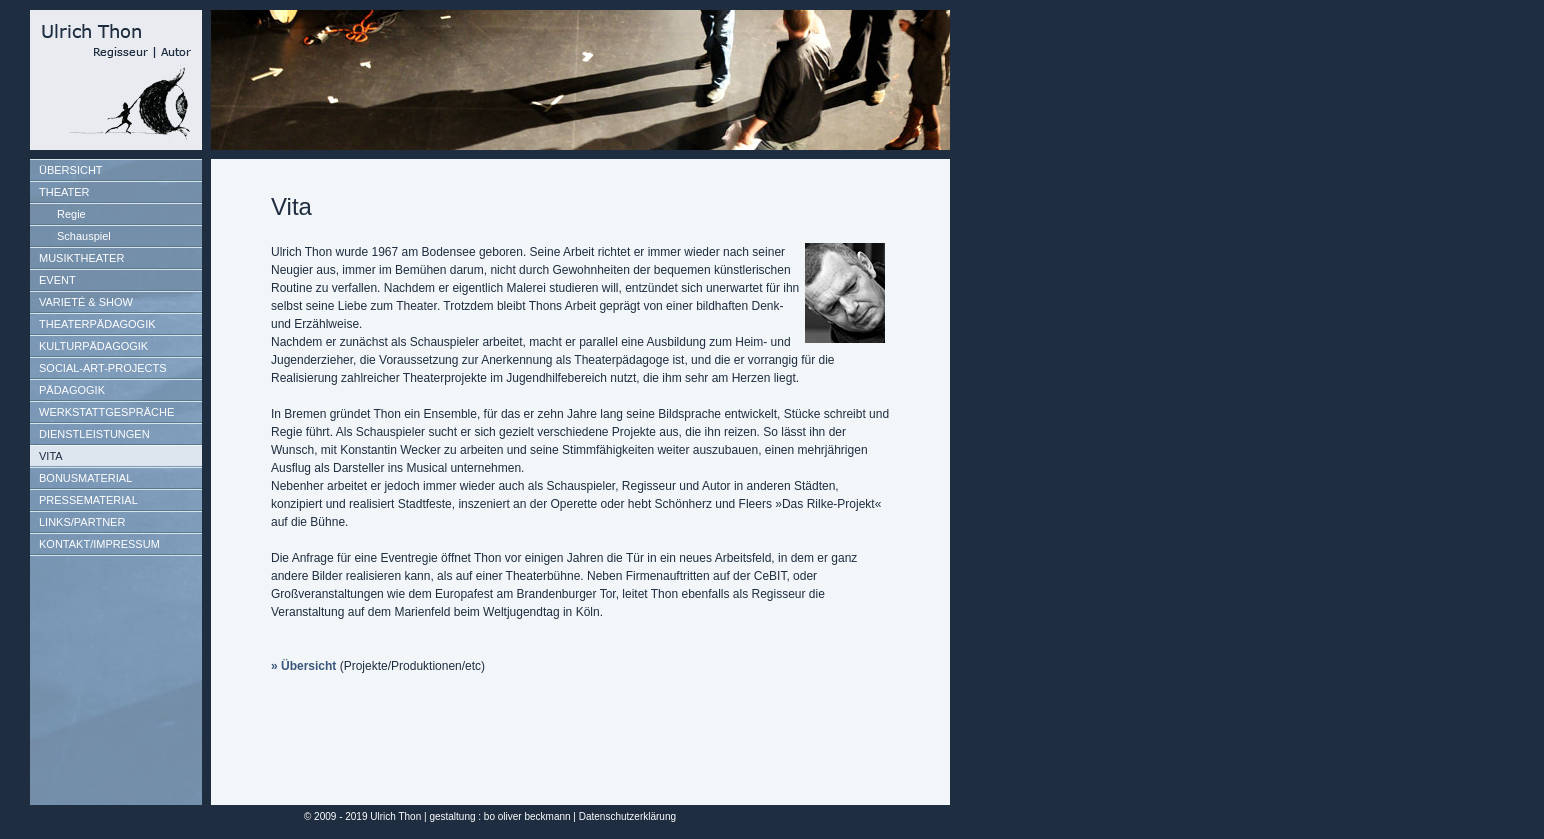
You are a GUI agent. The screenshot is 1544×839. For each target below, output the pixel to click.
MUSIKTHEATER (81, 258)
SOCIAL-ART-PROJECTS (103, 368)
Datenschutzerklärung (627, 816)
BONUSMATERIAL (85, 478)
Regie (71, 214)
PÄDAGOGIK (72, 390)
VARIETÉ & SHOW (86, 302)
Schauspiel (84, 236)
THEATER (64, 192)
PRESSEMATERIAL (88, 500)
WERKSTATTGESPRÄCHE (106, 412)
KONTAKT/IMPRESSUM (99, 544)
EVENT (57, 280)
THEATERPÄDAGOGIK (97, 324)
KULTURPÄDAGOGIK (93, 346)
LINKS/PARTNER (82, 522)
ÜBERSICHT (71, 170)
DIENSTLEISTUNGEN (94, 434)
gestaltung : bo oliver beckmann (499, 816)
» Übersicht (303, 666)
